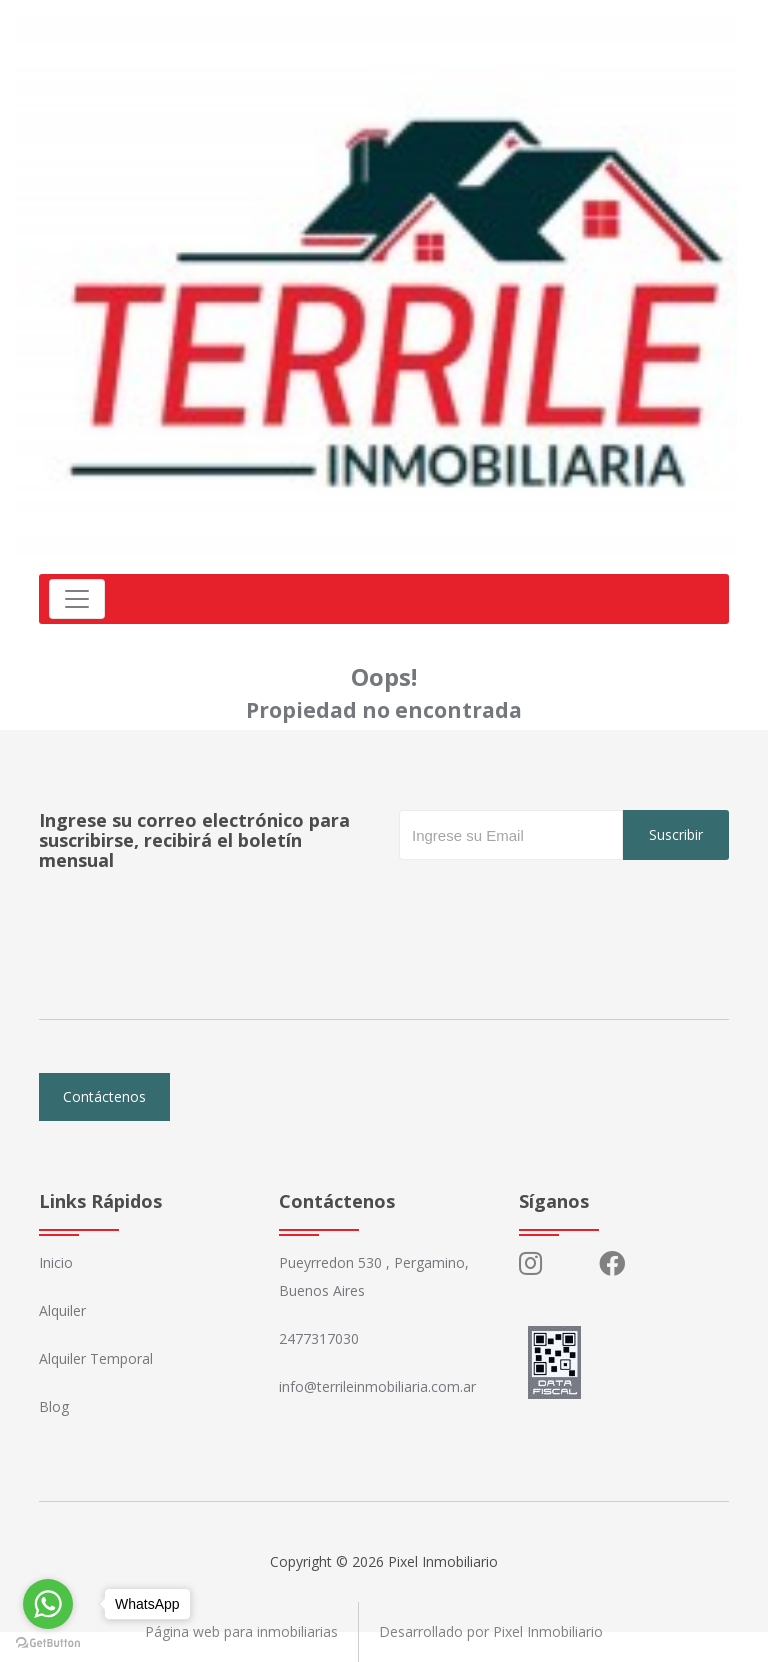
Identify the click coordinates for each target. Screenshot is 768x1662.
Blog (54, 1406)
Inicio (56, 1262)
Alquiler (62, 1310)
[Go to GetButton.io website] (48, 1642)
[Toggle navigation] (77, 599)
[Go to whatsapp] (48, 1604)
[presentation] (551, 900)
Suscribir (676, 834)
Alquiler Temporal (96, 1358)
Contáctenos (104, 1096)
